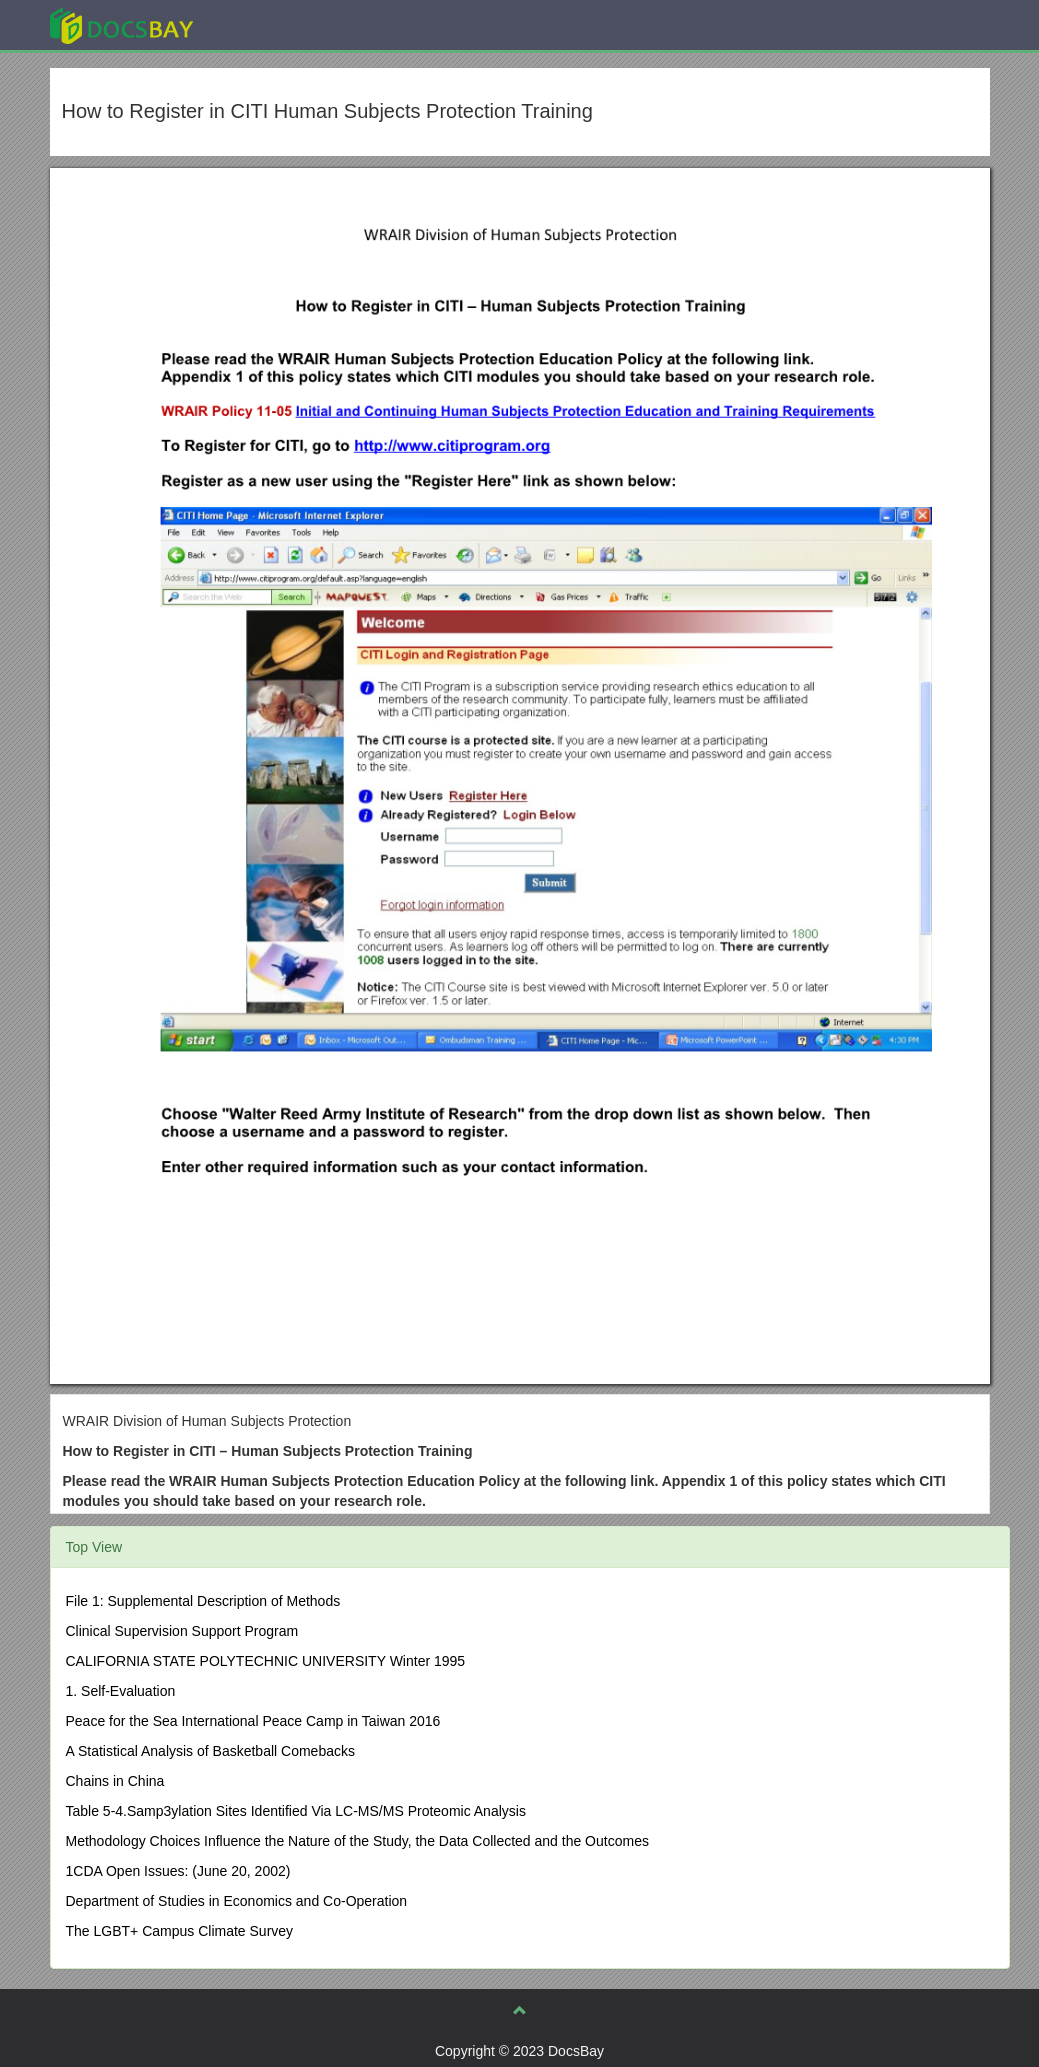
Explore (271, 24)
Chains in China (115, 1781)
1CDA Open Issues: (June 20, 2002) (178, 1871)
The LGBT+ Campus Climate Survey (180, 1931)
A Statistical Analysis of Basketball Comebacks (210, 1751)
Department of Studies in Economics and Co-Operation (237, 1901)
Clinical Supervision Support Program (182, 1631)
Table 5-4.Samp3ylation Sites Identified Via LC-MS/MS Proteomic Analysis (296, 1811)
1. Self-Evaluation (121, 1691)
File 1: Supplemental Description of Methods (203, 1601)
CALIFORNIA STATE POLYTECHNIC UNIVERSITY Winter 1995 (266, 1661)
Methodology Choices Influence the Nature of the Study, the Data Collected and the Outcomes (357, 1841)
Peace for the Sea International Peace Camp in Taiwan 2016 (253, 1721)
